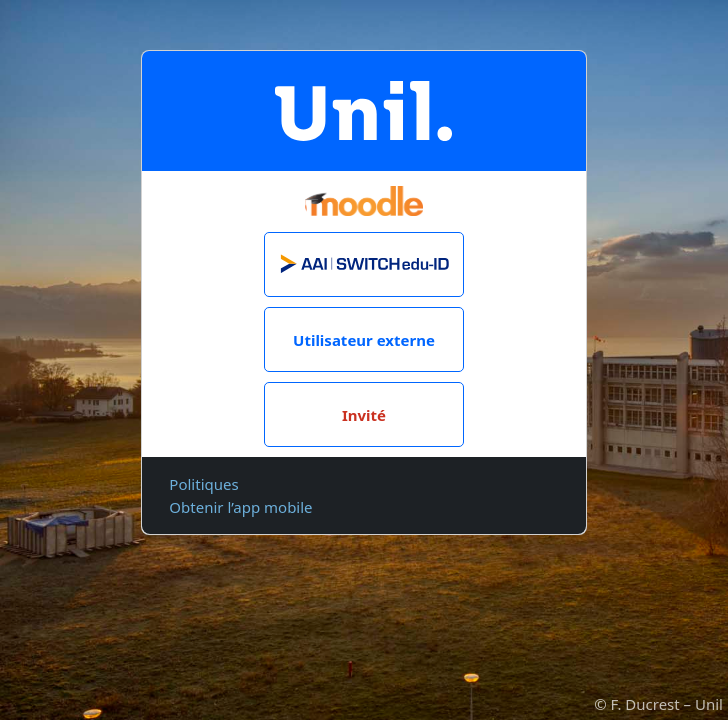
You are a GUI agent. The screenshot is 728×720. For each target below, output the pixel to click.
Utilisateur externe (364, 340)
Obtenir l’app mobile (240, 507)
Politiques (203, 484)
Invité (364, 415)
